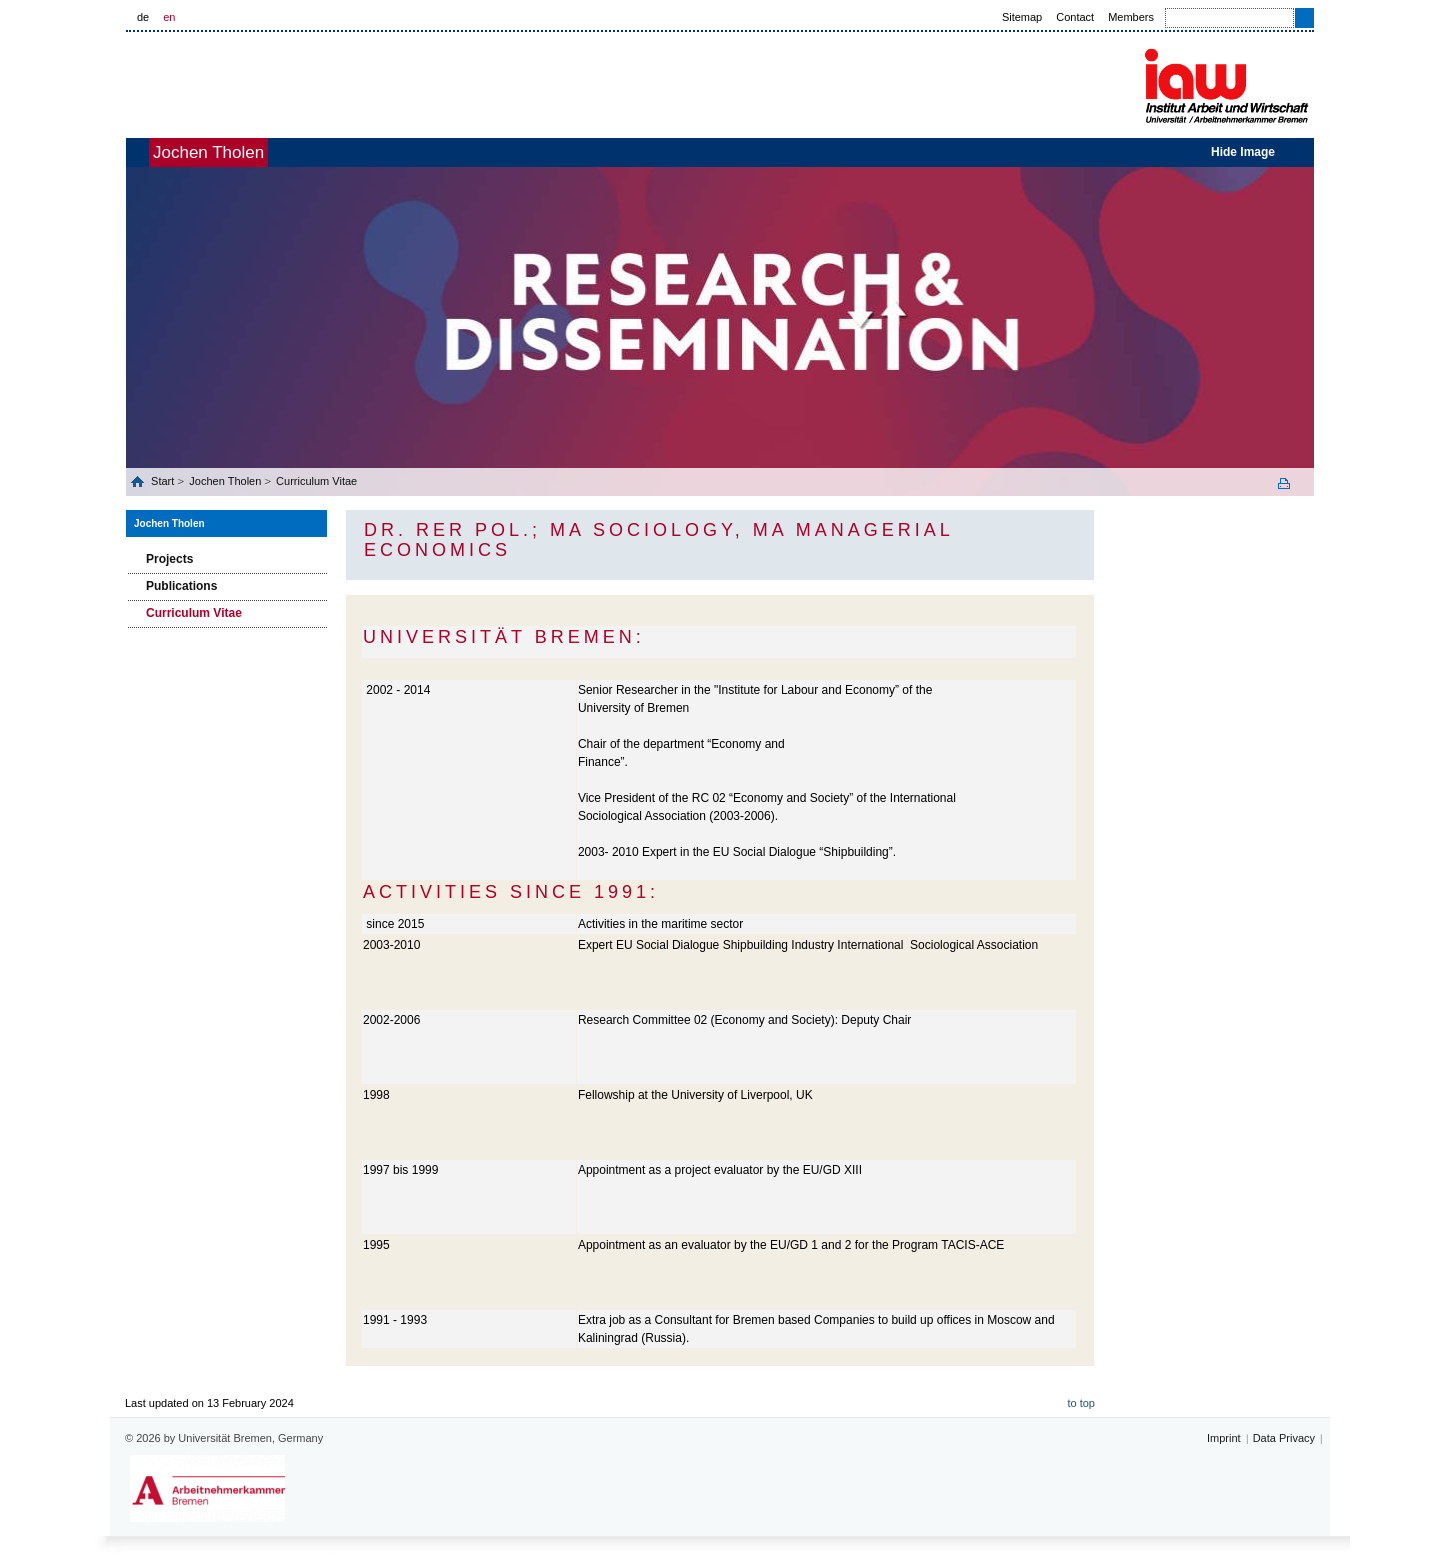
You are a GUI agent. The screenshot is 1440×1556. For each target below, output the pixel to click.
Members (1131, 17)
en (169, 17)
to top (1081, 1403)
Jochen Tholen (241, 152)
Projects (169, 559)
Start (164, 481)
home (148, 152)
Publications (181, 586)
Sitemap (1022, 17)
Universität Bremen (279, 81)
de (143, 17)
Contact (1075, 17)
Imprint (1224, 1438)
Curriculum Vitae (316, 481)
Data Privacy (1284, 1438)
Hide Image (1243, 152)
